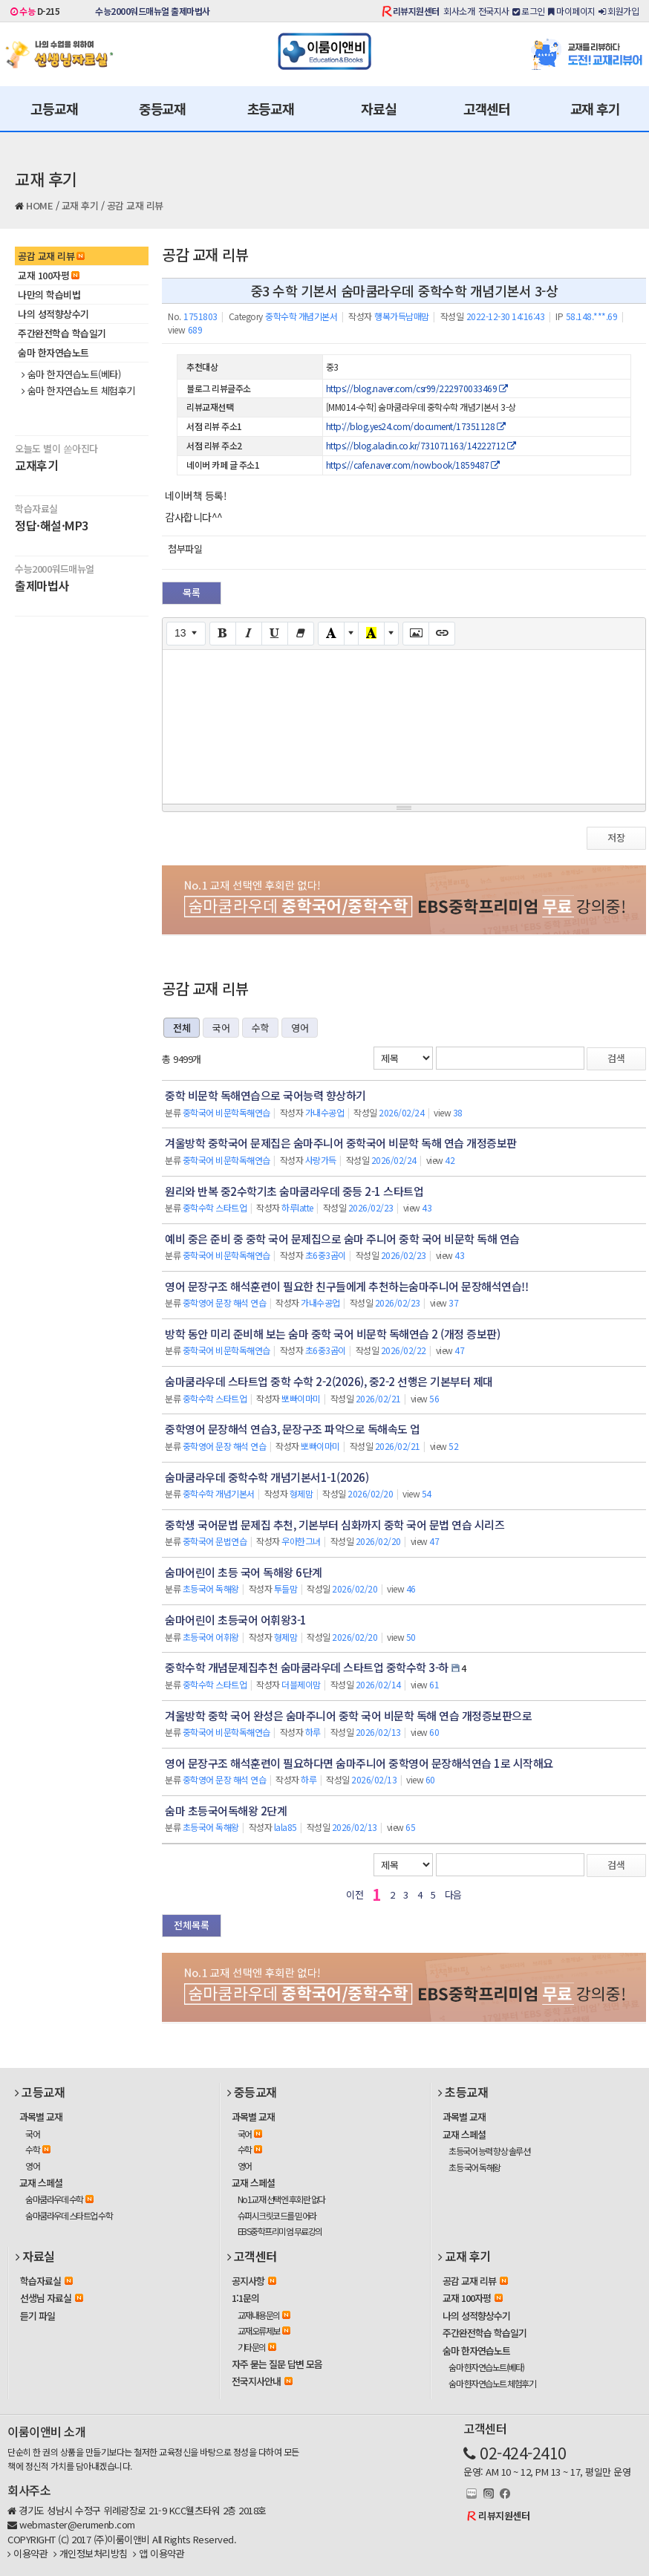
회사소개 (458, 10)
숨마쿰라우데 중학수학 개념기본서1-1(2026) (266, 1477)
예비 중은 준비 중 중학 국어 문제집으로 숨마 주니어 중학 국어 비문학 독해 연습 (342, 1238)
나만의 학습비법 (49, 294)
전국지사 (493, 10)
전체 (181, 1028)
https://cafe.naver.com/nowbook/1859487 (413, 464)
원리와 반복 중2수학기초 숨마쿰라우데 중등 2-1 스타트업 (294, 1191)
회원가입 (619, 10)
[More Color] (351, 633)
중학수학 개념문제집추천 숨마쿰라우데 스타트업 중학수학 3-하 (307, 1667)
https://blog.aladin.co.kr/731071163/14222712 (421, 445)
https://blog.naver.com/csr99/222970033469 (417, 388)
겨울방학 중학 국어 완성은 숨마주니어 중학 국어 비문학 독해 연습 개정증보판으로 (348, 1715)
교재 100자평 (48, 275)
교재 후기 (595, 108)
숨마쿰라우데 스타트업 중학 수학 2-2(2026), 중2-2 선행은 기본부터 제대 (329, 1381)
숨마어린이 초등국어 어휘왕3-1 (236, 1619)
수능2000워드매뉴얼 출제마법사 (152, 10)
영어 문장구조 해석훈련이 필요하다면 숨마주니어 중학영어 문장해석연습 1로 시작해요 (359, 1763)
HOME (39, 205)
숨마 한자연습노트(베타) (71, 374)
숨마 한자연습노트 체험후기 (78, 390)
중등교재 (162, 108)
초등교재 (270, 108)
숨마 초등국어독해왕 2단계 (226, 1810)
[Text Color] (331, 633)
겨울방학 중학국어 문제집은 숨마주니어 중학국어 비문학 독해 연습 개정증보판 (341, 1143)
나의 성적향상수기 (53, 314)
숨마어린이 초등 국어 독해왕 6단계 (243, 1572)
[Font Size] (186, 633)
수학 (260, 1028)
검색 (616, 1058)
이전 (354, 1894)
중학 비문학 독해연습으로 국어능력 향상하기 (265, 1095)
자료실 (378, 108)
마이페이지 (572, 10)
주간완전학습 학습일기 (62, 333)
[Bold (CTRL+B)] (222, 633)
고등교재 (53, 108)
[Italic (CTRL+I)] (248, 633)
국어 (220, 1028)
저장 (616, 837)
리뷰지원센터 (416, 10)
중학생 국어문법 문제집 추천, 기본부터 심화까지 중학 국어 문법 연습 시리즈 (334, 1524)
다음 (453, 1894)
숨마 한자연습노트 (53, 352)
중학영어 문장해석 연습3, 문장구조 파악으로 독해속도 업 (292, 1429)
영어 (299, 1028)
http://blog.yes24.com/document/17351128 (416, 426)
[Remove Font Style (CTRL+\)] (300, 633)
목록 (191, 592)
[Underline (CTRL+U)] (274, 633)
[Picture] (415, 633)
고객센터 (486, 108)
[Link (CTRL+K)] (441, 633)
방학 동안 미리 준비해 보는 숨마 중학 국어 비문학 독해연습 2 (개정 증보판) (332, 1333)
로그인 (528, 10)
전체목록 (191, 1925)
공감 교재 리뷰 (135, 205)
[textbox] (404, 724)
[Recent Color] (371, 633)
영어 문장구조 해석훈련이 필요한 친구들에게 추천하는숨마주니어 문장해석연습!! (346, 1286)
